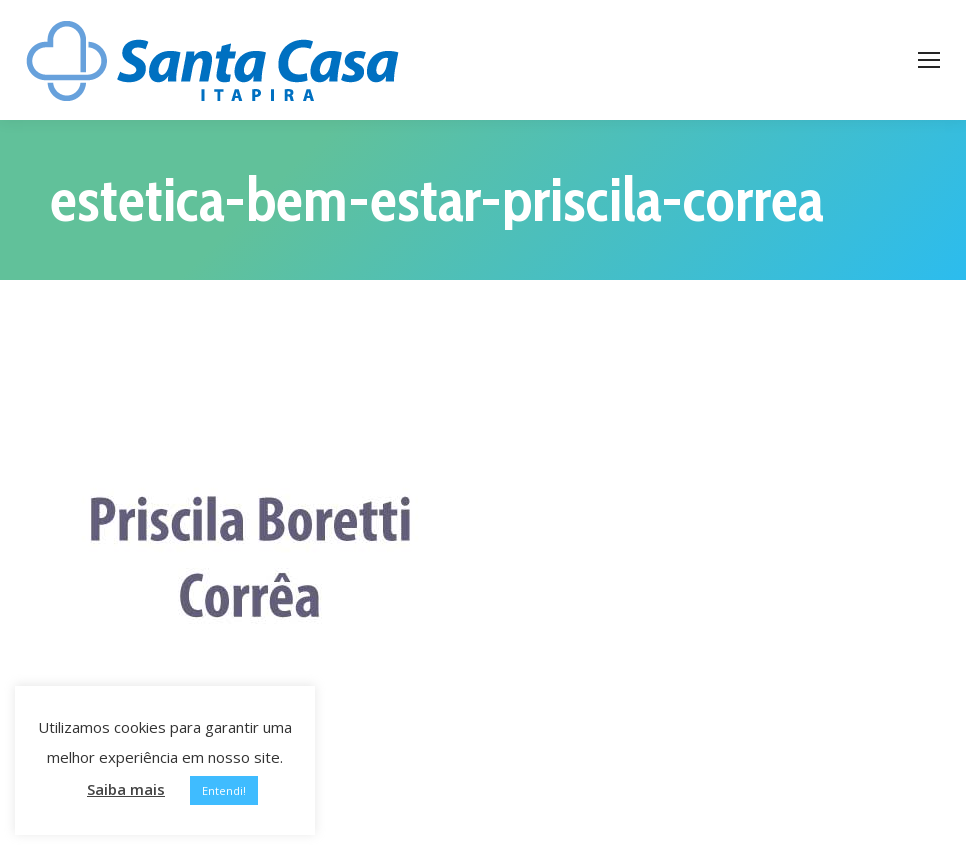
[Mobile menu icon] (929, 60)
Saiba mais (126, 789)
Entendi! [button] (224, 790)
